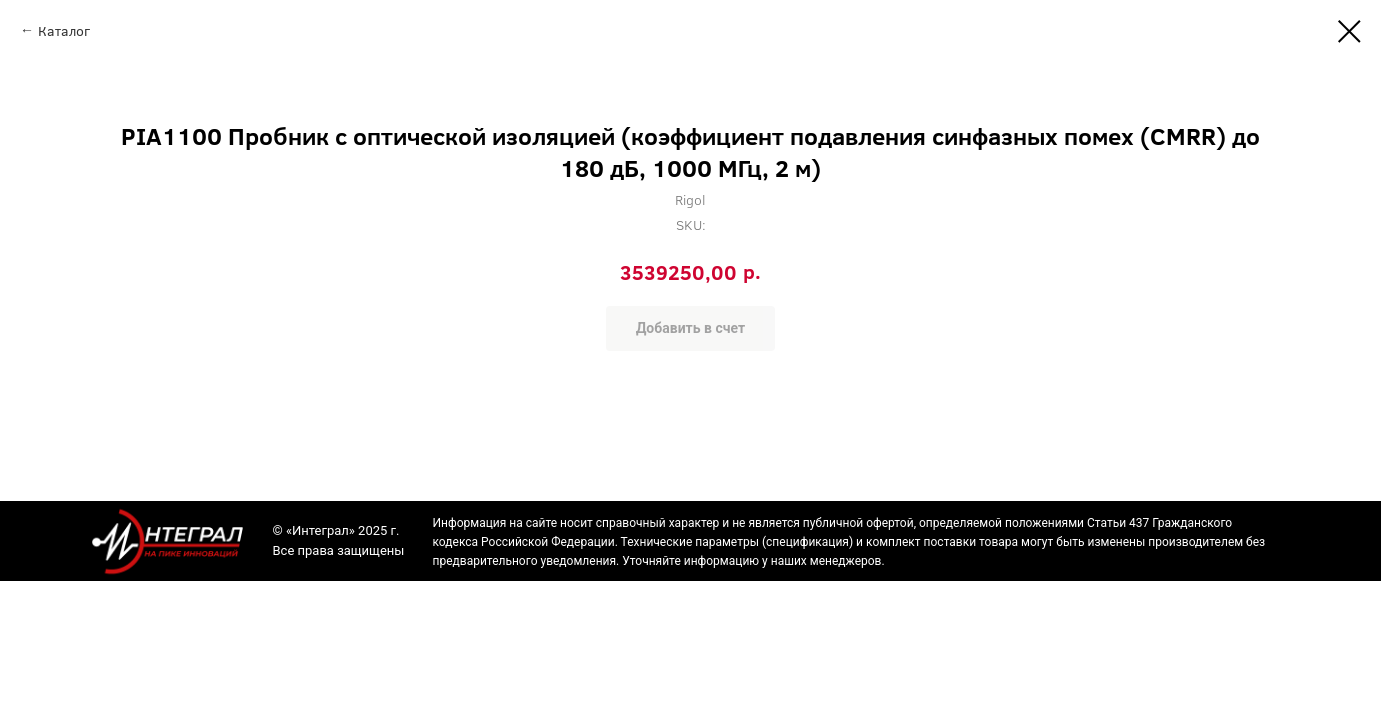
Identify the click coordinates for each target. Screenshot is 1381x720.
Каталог (64, 30)
